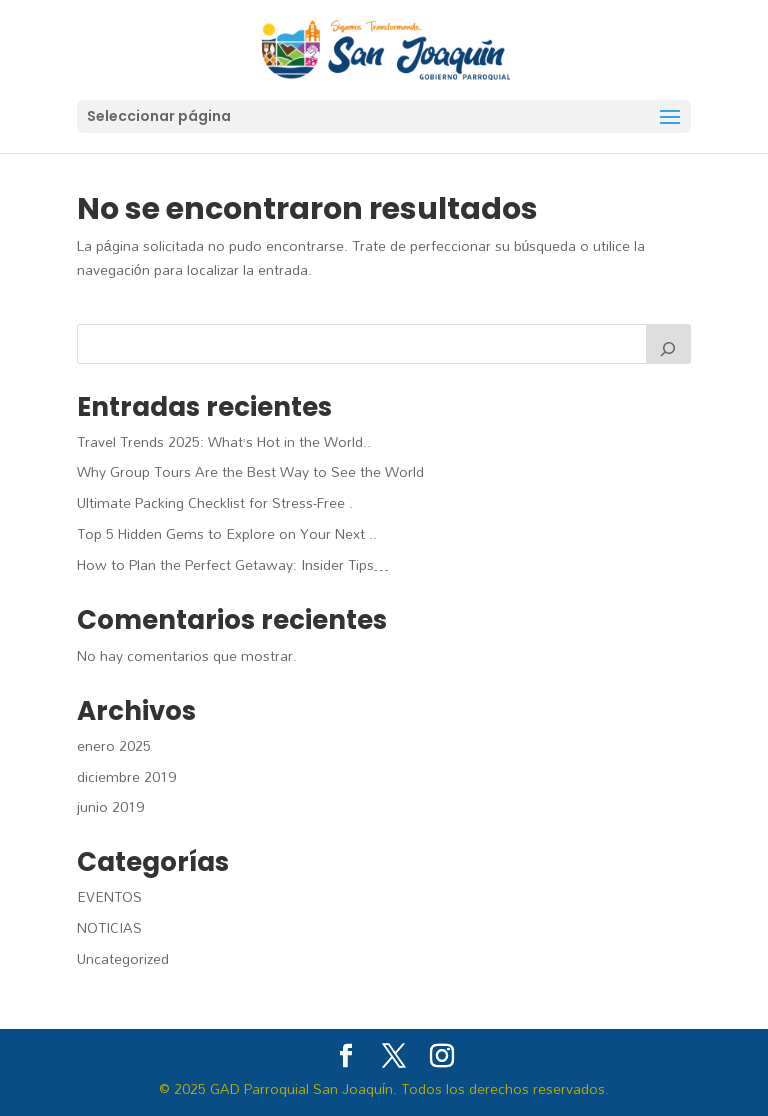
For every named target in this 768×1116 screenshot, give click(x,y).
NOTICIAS (109, 927)
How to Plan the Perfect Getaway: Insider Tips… (233, 564)
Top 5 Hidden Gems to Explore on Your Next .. (227, 533)
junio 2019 (110, 806)
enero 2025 (114, 745)
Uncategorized (123, 958)
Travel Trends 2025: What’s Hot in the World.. (224, 441)
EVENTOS (109, 896)
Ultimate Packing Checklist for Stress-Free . (215, 502)
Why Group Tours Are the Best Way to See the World (250, 471)
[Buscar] (669, 344)
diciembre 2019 (126, 776)
